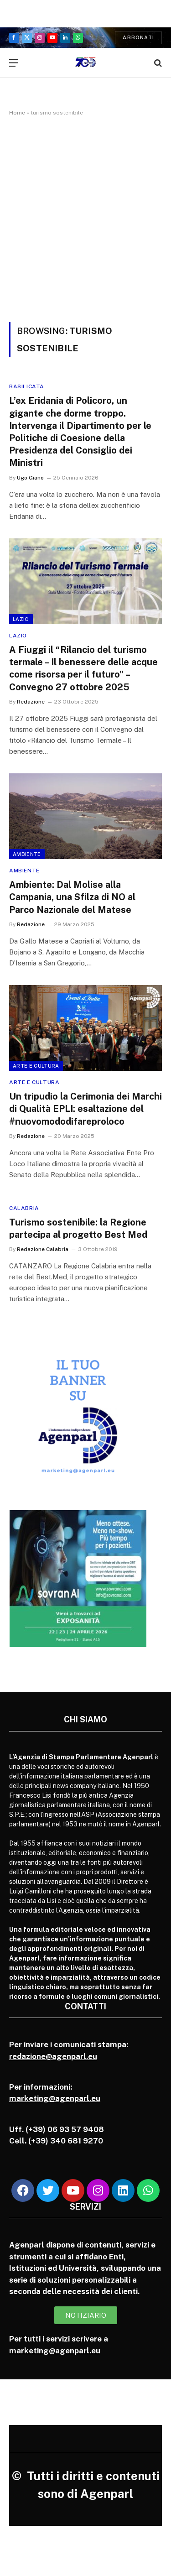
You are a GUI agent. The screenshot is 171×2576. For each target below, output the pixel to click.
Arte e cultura (36, 1066)
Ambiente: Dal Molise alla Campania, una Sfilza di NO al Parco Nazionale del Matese (72, 897)
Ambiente (27, 854)
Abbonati (138, 37)
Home (17, 113)
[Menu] (13, 62)
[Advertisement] (85, 217)
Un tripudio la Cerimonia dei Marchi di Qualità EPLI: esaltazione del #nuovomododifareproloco (85, 1108)
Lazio (21, 619)
